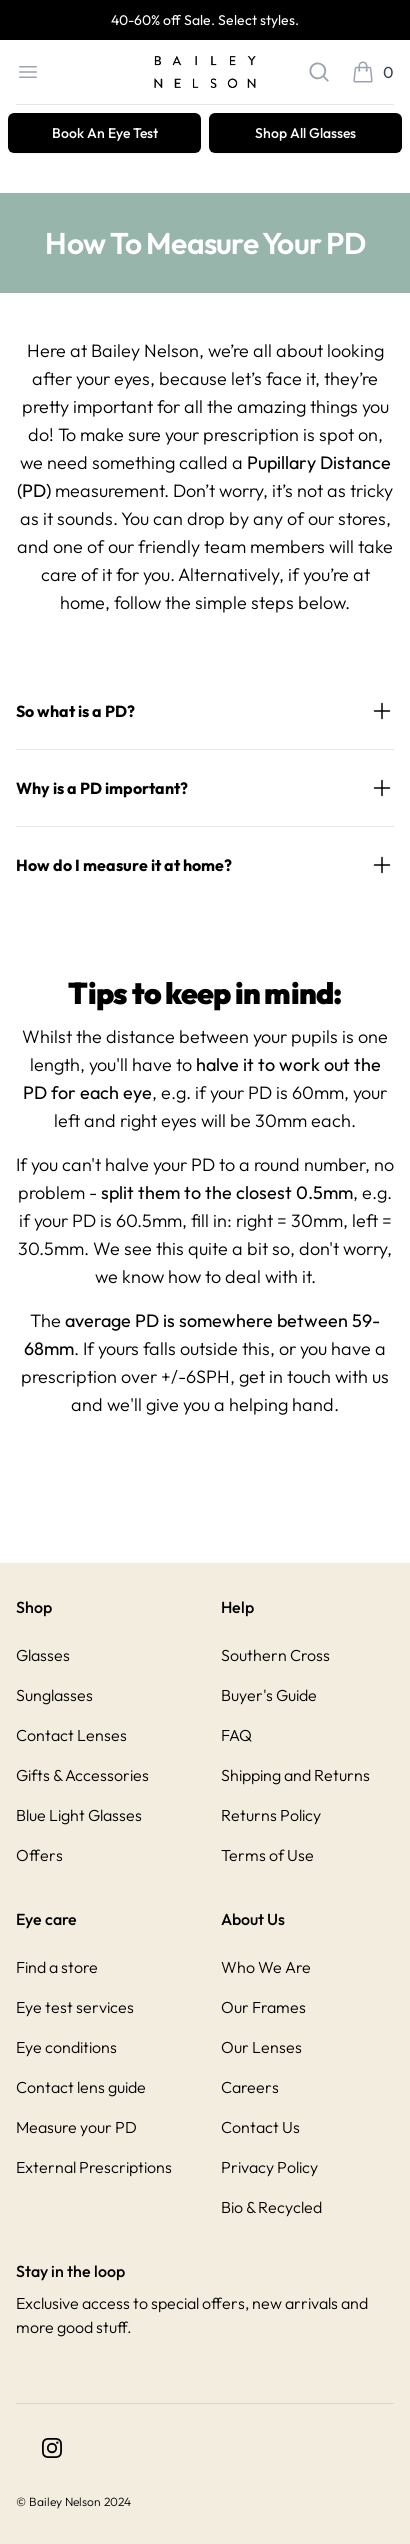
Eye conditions (66, 2047)
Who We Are (266, 1967)
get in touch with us (314, 1376)
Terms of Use (267, 1855)
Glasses (43, 1655)
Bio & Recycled (271, 2207)
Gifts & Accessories (82, 1775)
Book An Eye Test (105, 133)
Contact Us (260, 2127)
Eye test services (75, 2007)
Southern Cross (275, 1655)
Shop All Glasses (305, 133)
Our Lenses (261, 2047)
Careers (250, 2087)
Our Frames (263, 2007)
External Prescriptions (94, 2167)
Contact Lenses (71, 1735)
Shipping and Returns (295, 1775)
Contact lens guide (81, 2087)
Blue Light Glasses (79, 1815)
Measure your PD (76, 2127)
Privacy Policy (269, 2167)
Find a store (57, 1967)
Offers (39, 1855)
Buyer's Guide (269, 1695)
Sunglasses (54, 1695)
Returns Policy (271, 1815)
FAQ (236, 1735)
